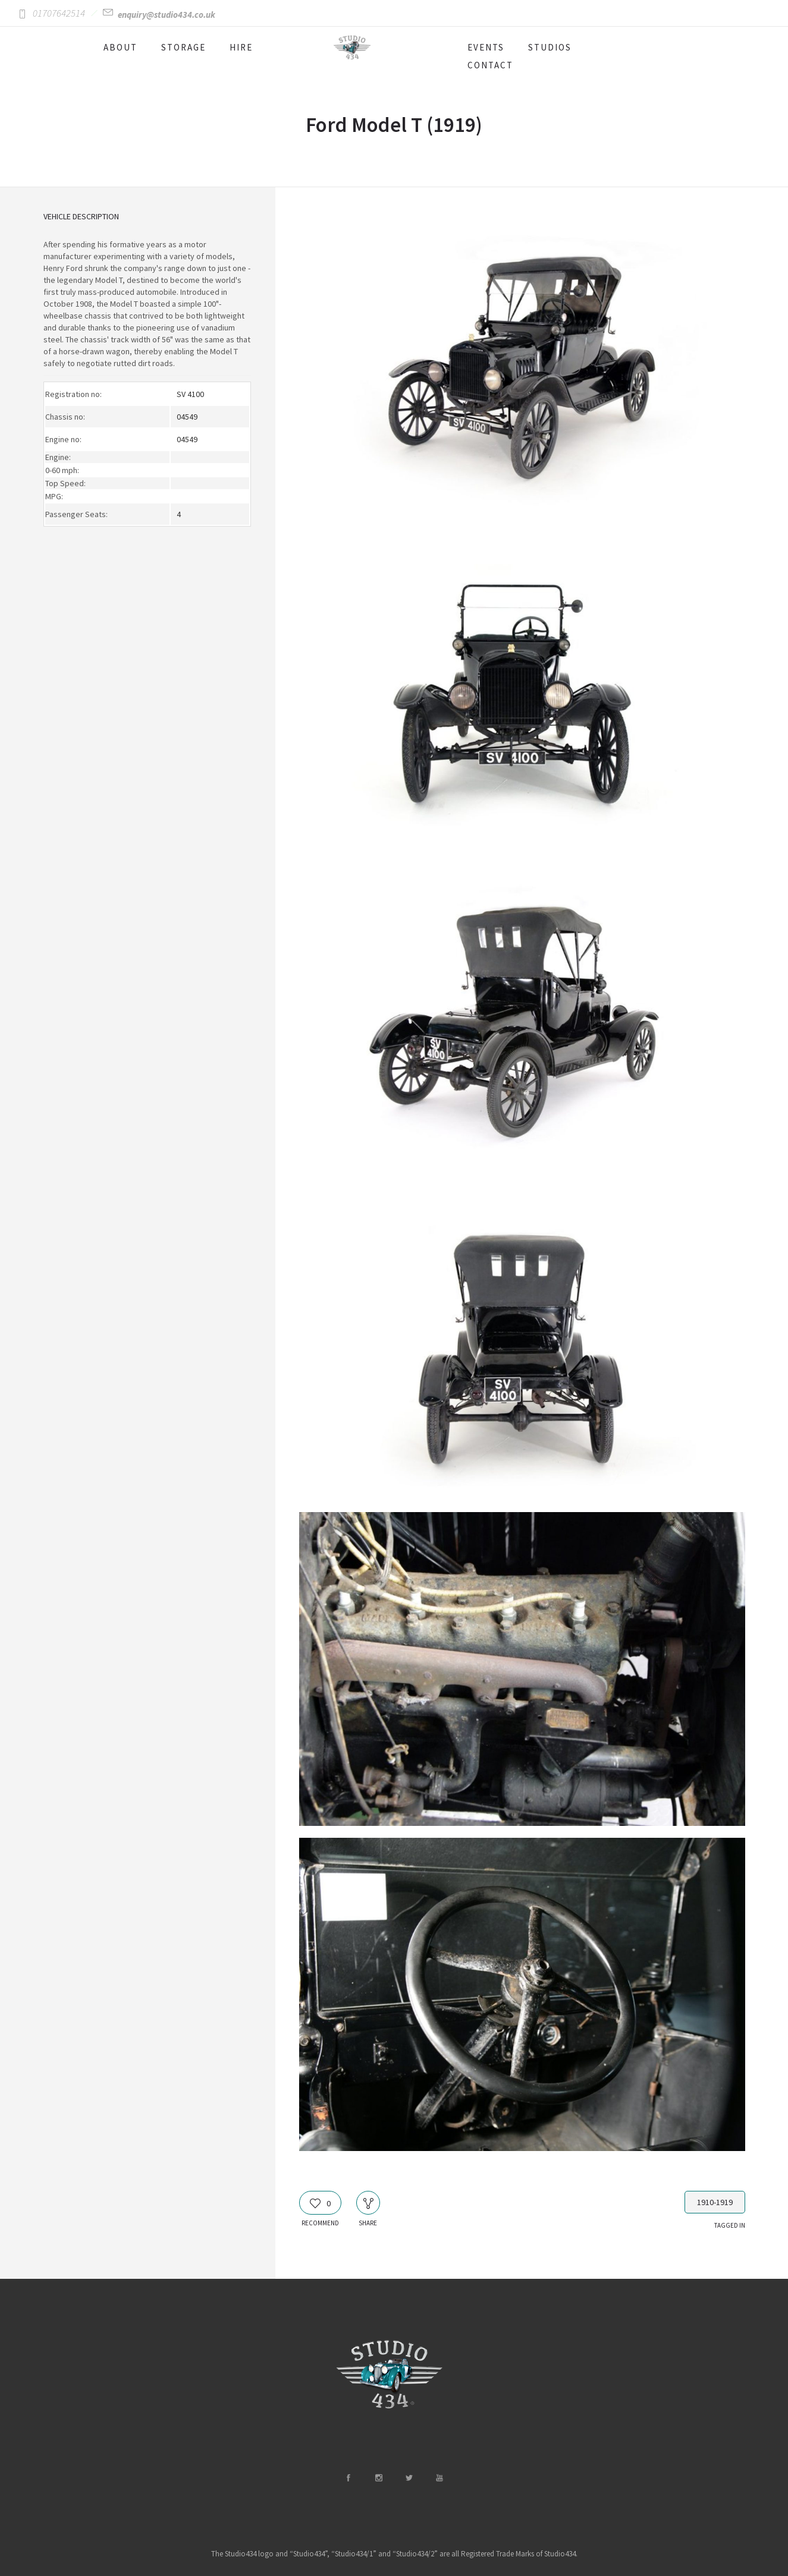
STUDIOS (550, 47)
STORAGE (183, 47)
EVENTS (485, 47)
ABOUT (120, 47)
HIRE (241, 47)
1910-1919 (715, 2202)
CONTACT (490, 65)
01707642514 (59, 13)
